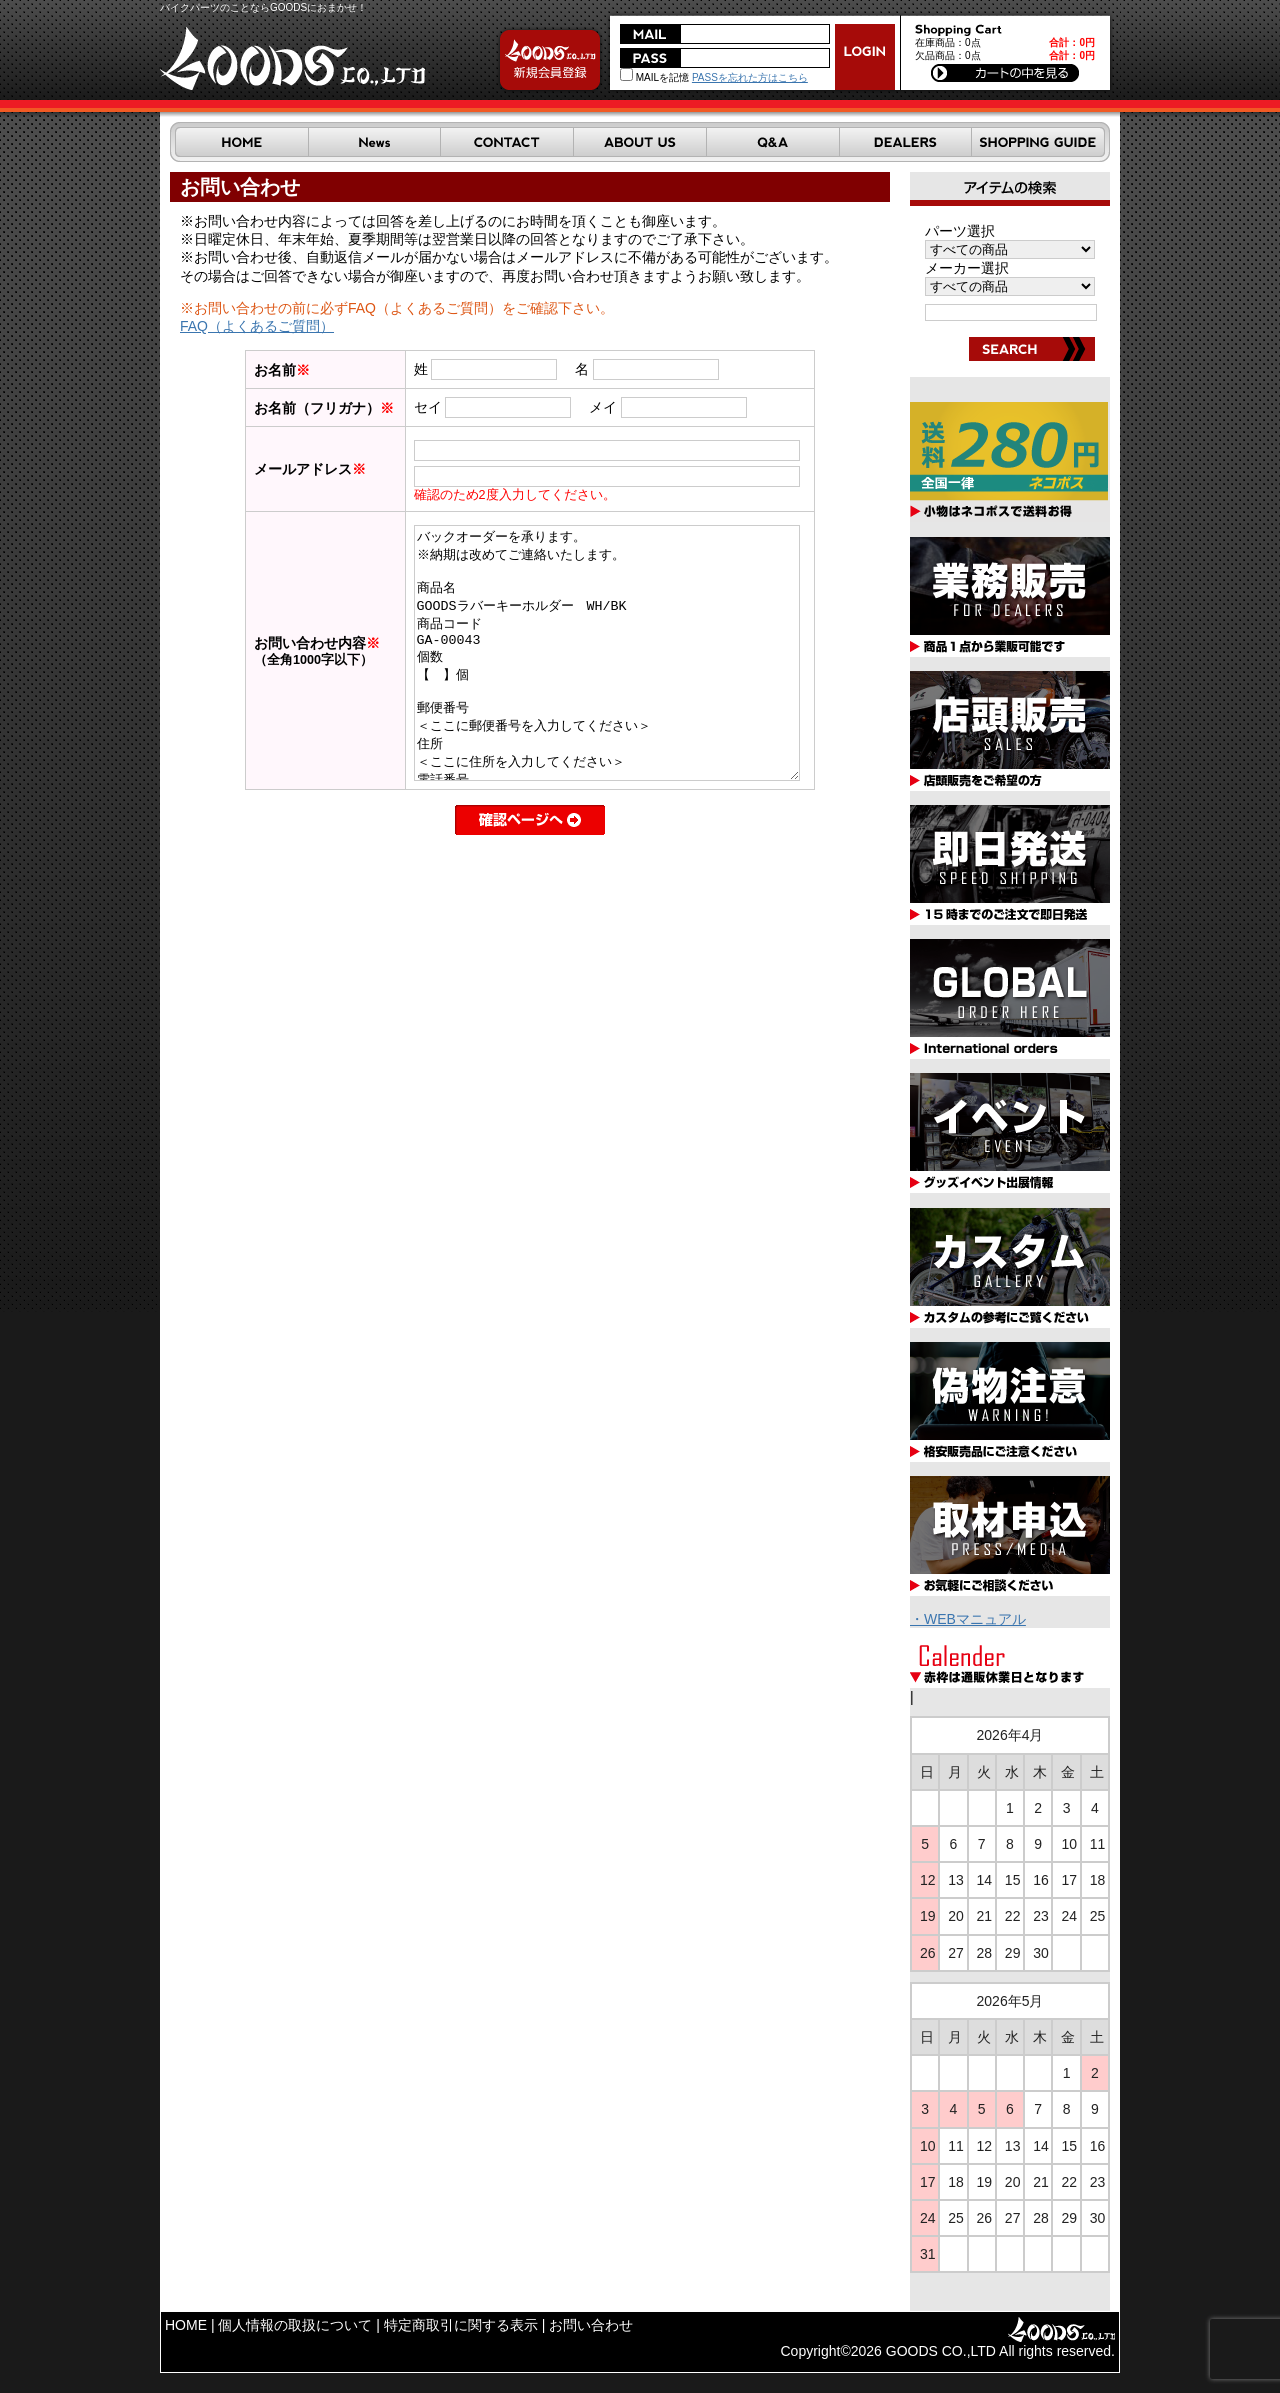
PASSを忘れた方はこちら (750, 77)
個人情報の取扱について (295, 2325)
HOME (186, 2325)
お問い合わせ (591, 2325)
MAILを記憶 (654, 77)
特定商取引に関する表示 (461, 2325)
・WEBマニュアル (968, 1619)
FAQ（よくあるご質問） (257, 326)
